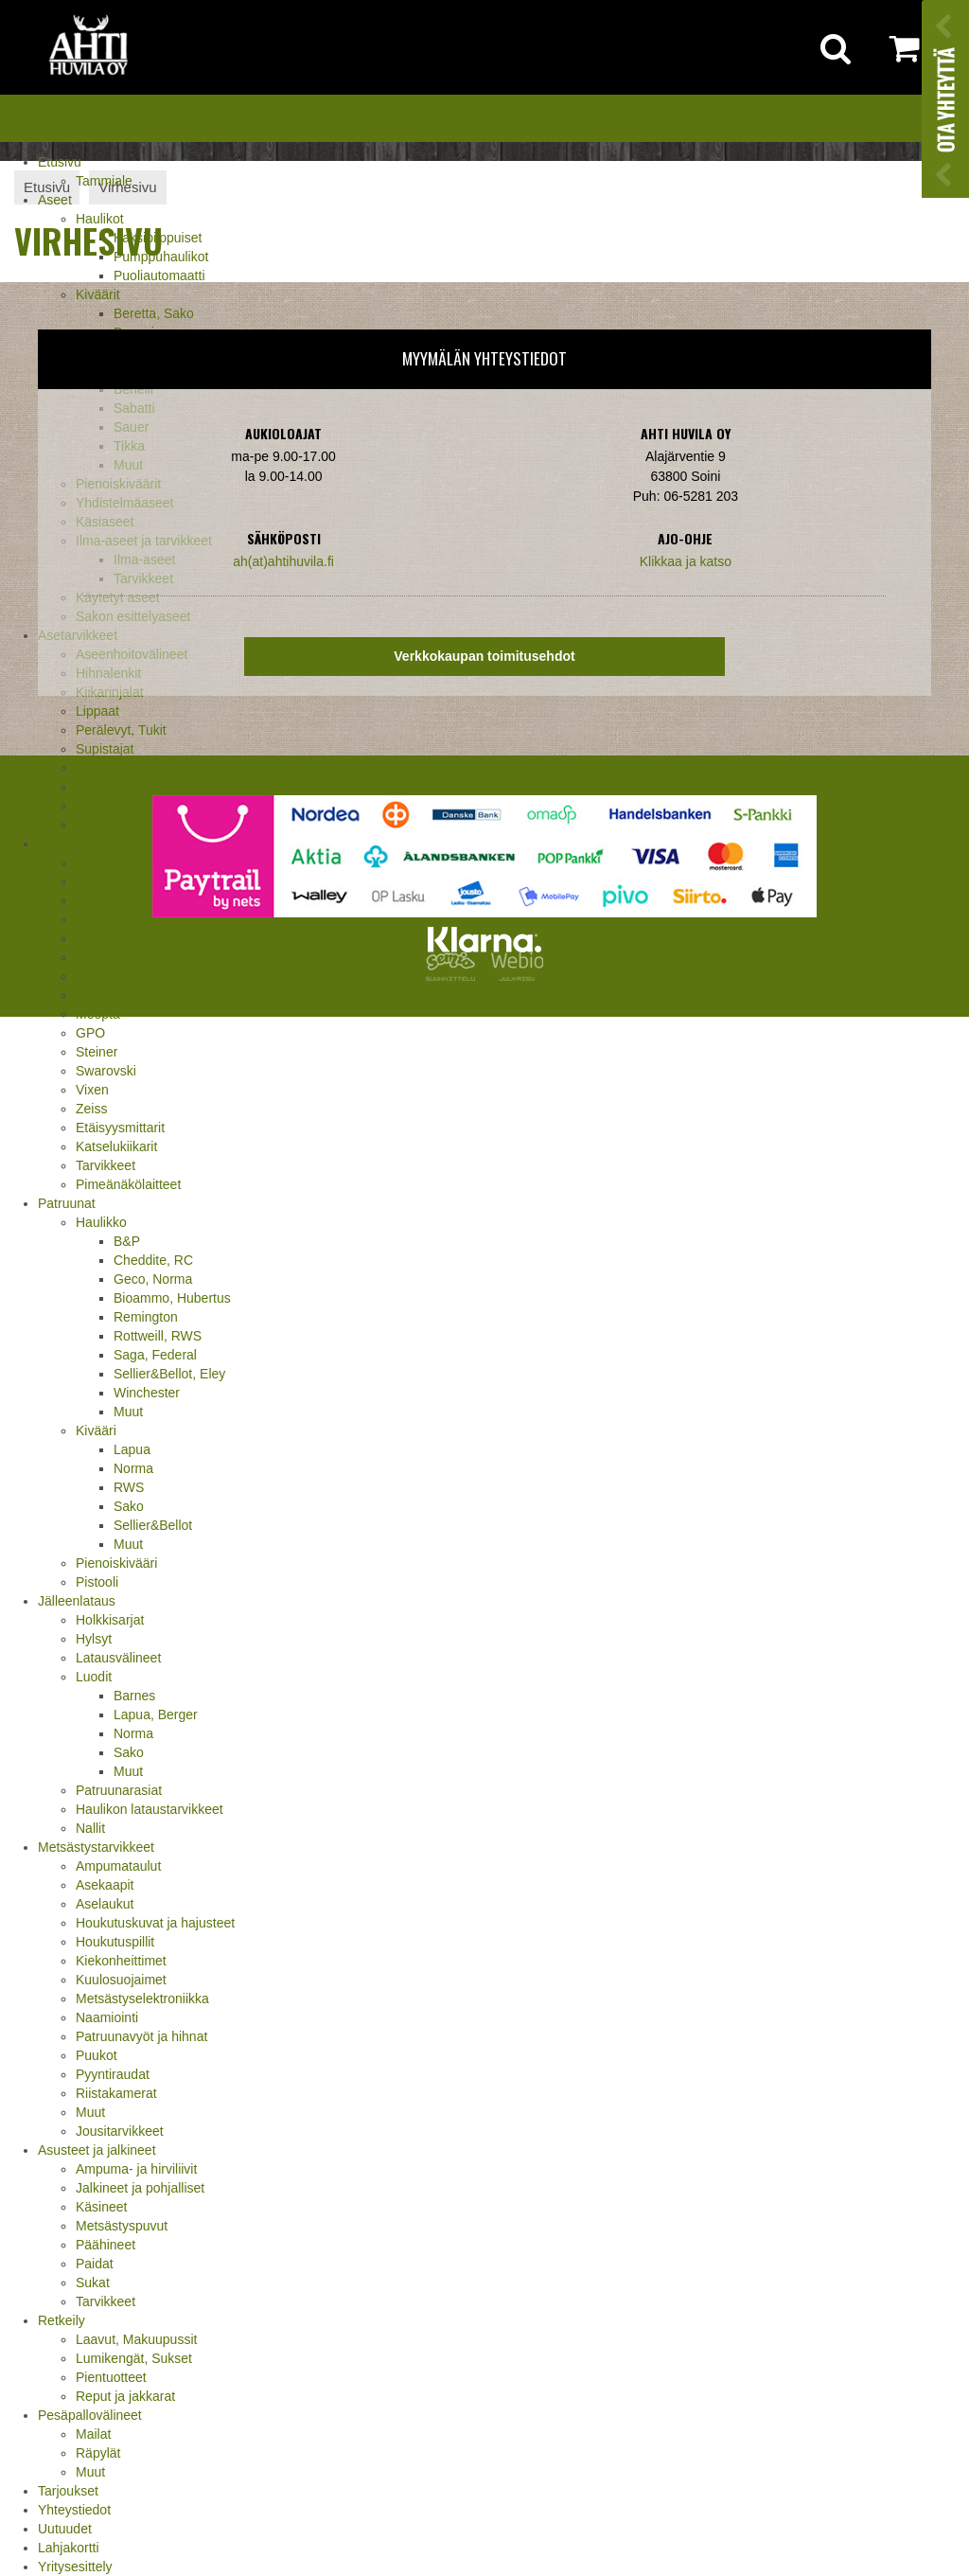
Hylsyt (94, 1638)
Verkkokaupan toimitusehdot (484, 656)
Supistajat (104, 748)
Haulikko (101, 1222)
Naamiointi (107, 2017)
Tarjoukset (68, 2490)
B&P (127, 1241)
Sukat (93, 2282)
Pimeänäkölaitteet (128, 1184)
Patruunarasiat (119, 1790)
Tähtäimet (105, 767)
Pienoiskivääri (116, 1563)
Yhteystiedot (74, 2509)
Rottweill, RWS (158, 1335)
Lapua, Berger (156, 1714)
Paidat (95, 2263)
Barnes (134, 1695)
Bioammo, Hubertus (172, 1298)
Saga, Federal (155, 1354)
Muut (90, 824)
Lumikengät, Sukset (134, 2358)
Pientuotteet (111, 2377)
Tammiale (104, 180)
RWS (129, 1487)
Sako (129, 1506)
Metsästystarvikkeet (96, 1847)
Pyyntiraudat (113, 2074)
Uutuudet (65, 2528)
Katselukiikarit (116, 1146)
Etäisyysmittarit (120, 1127)
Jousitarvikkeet (120, 2131)
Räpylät (98, 2453)
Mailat (93, 2434)
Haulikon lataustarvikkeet (149, 1809)
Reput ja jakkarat (125, 2396)
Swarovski (106, 1070)
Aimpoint (101, 862)
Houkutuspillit (115, 1941)
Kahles (96, 976)
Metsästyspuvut (121, 2225)
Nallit (90, 1828)
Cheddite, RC (153, 1260)
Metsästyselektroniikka (142, 1998)
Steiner (96, 1051)
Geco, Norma (153, 1279)
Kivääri (96, 1430)
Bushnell (101, 900)
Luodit (94, 1676)
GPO (90, 1032)
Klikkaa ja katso (685, 561)
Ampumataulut (118, 1866)
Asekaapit (104, 1884)
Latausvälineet (118, 1657)
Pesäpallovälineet (90, 2415)
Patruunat (67, 1203)
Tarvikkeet (105, 1165)
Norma (133, 1468)
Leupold (99, 995)
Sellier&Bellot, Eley (169, 1373)
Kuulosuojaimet (121, 1979)
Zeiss (91, 1108)
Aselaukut (104, 1903)
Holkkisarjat (110, 1619)
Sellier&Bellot (153, 1525)
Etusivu (59, 161)
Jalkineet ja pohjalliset (140, 2187)
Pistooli (97, 1582)
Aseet (55, 199)
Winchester (147, 1392)
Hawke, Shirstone (128, 957)
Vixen (92, 1089)
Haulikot (100, 218)
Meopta (98, 1014)
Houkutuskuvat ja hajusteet (155, 1922)
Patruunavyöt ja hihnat (141, 2036)
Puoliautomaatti (159, 275)
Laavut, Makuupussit (136, 2339)
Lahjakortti (68, 2547)
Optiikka (62, 843)
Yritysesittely (75, 2566)
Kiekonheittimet (121, 1960)
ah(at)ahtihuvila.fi (283, 561)
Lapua (132, 1449)
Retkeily (61, 2320)
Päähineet (105, 2244)
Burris (93, 881)
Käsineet (101, 2206)
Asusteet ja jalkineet (97, 2150)
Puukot (96, 2055)
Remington (146, 1316)
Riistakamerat (116, 2093)
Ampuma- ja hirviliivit (136, 2168)
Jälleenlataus (76, 1600)
